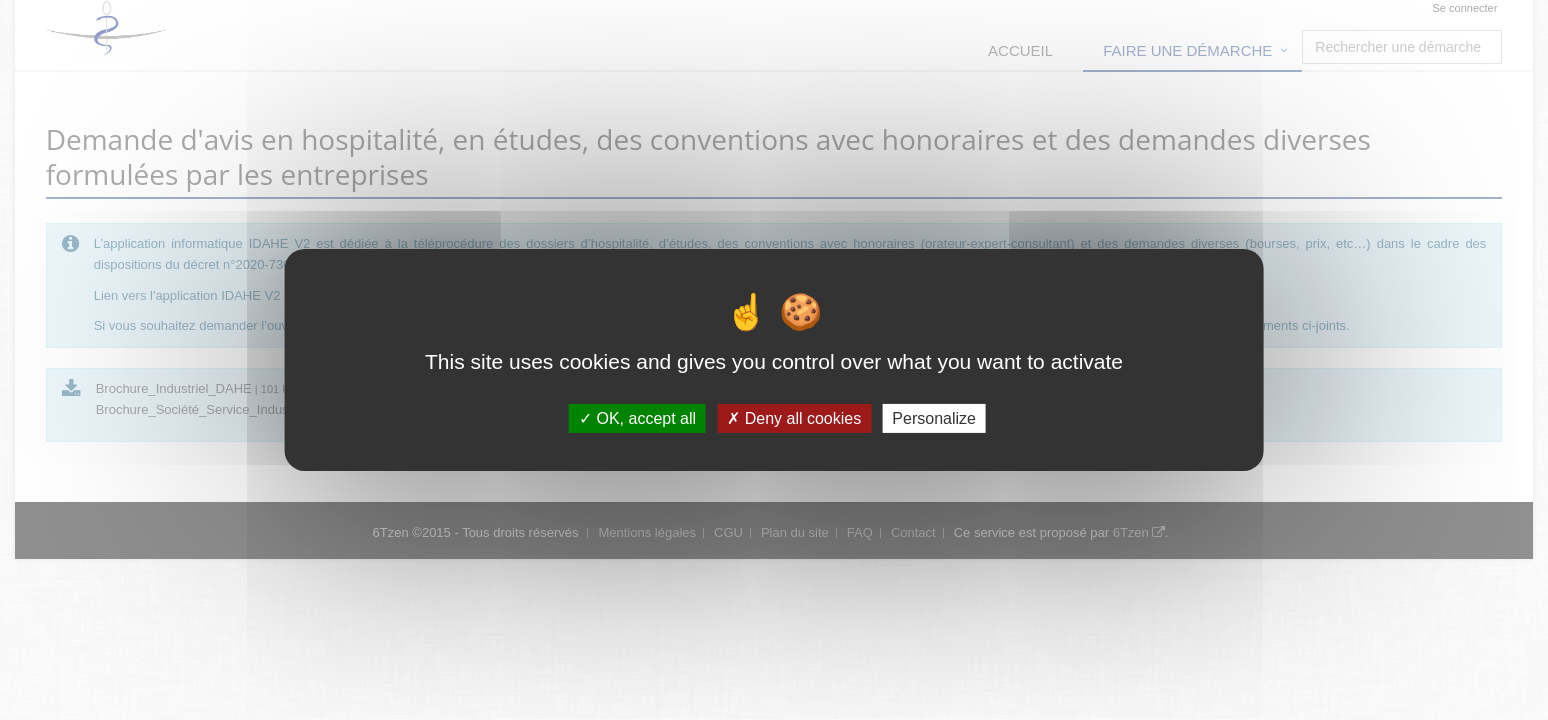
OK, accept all (637, 418)
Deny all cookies (794, 418)
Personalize (934, 418)
